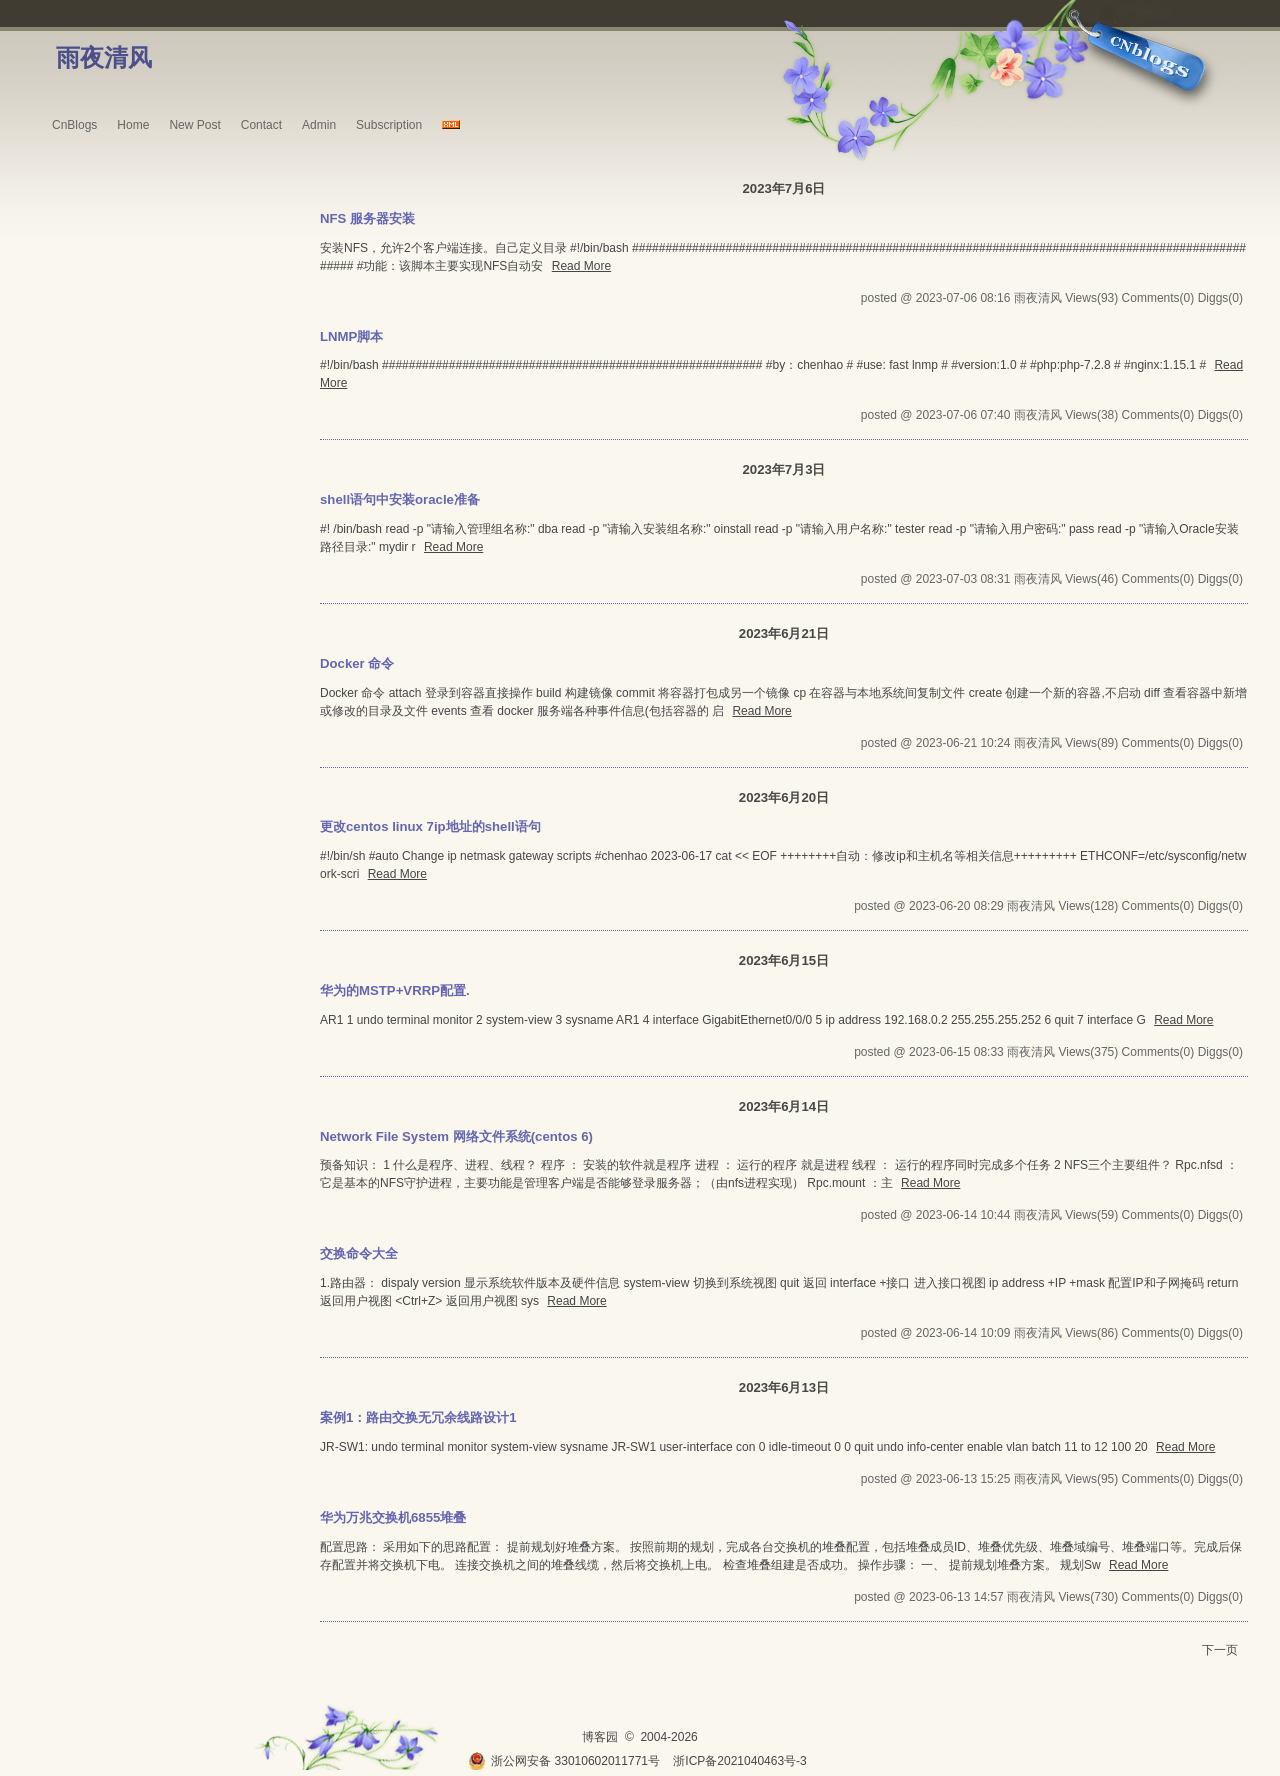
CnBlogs (74, 125)
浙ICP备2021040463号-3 (739, 1761)
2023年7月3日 (783, 469)
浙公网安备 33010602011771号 (564, 1761)
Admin (319, 125)
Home (133, 125)
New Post (194, 125)
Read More (581, 266)
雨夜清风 (104, 57)
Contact (261, 125)
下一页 (1220, 1650)
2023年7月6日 (783, 188)
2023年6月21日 (784, 633)
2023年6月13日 (784, 1387)
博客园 (600, 1737)
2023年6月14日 (784, 1106)
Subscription (389, 125)
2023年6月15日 (784, 960)
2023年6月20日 (784, 797)
